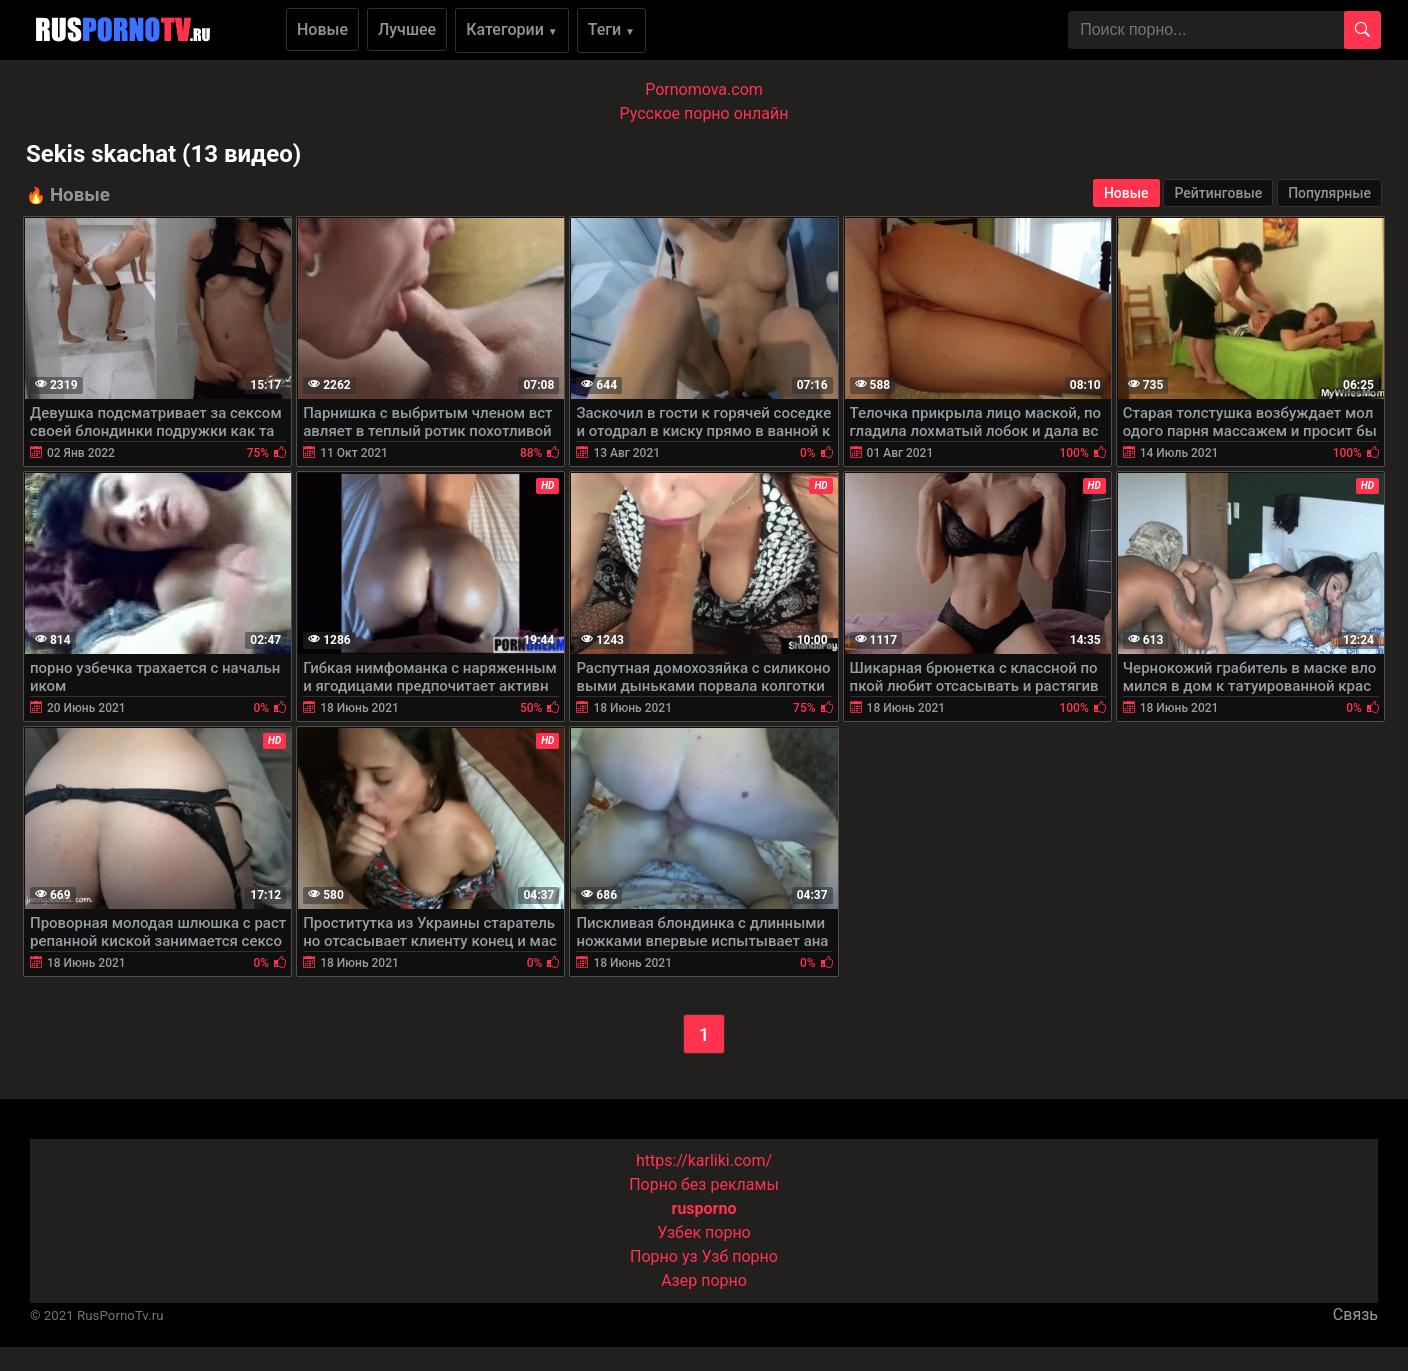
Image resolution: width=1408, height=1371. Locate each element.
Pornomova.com (704, 89)
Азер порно (704, 1280)
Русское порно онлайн (704, 113)
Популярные (1329, 193)
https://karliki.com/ (704, 1160)
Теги (611, 29)
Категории (512, 29)
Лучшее (407, 29)
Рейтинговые (1218, 193)
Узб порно (740, 1256)
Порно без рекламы (704, 1184)
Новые (322, 29)
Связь (1355, 1314)
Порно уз (664, 1256)
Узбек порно (704, 1232)
